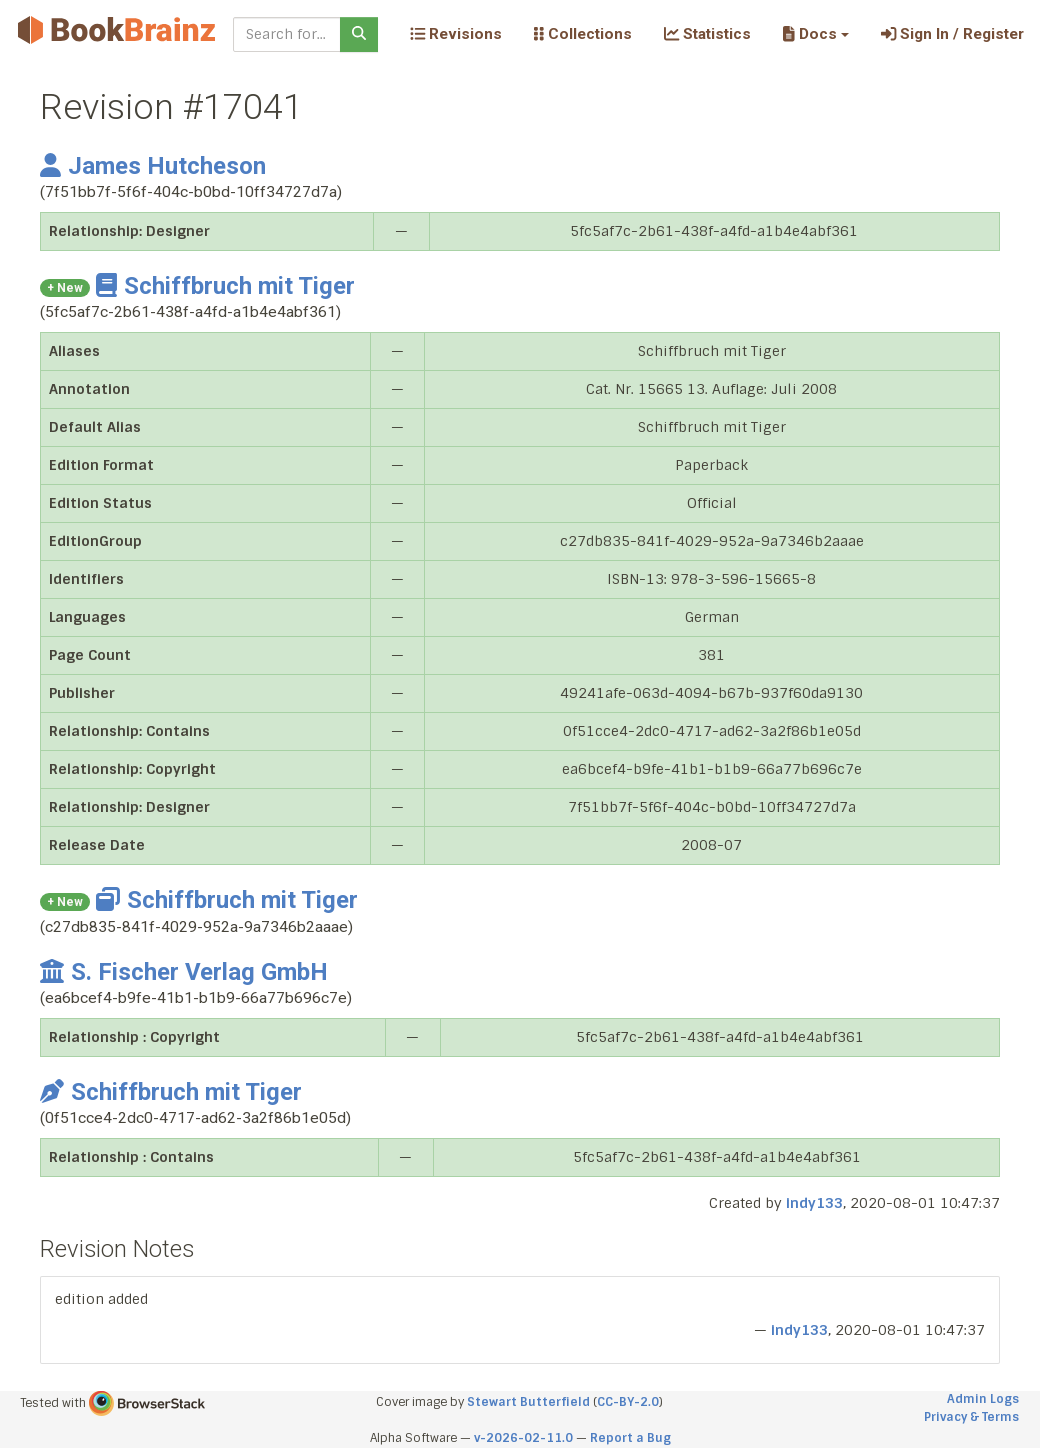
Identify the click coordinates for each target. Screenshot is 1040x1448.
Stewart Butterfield (528, 1402)
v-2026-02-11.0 (523, 1438)
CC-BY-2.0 (628, 1402)
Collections (583, 34)
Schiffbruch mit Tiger (225, 286)
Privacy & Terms (971, 1417)
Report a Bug (630, 1438)
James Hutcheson (153, 166)
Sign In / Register (952, 34)
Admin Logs (983, 1399)
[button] (815, 34)
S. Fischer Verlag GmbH (184, 972)
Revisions (456, 34)
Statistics (707, 34)
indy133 (814, 1203)
